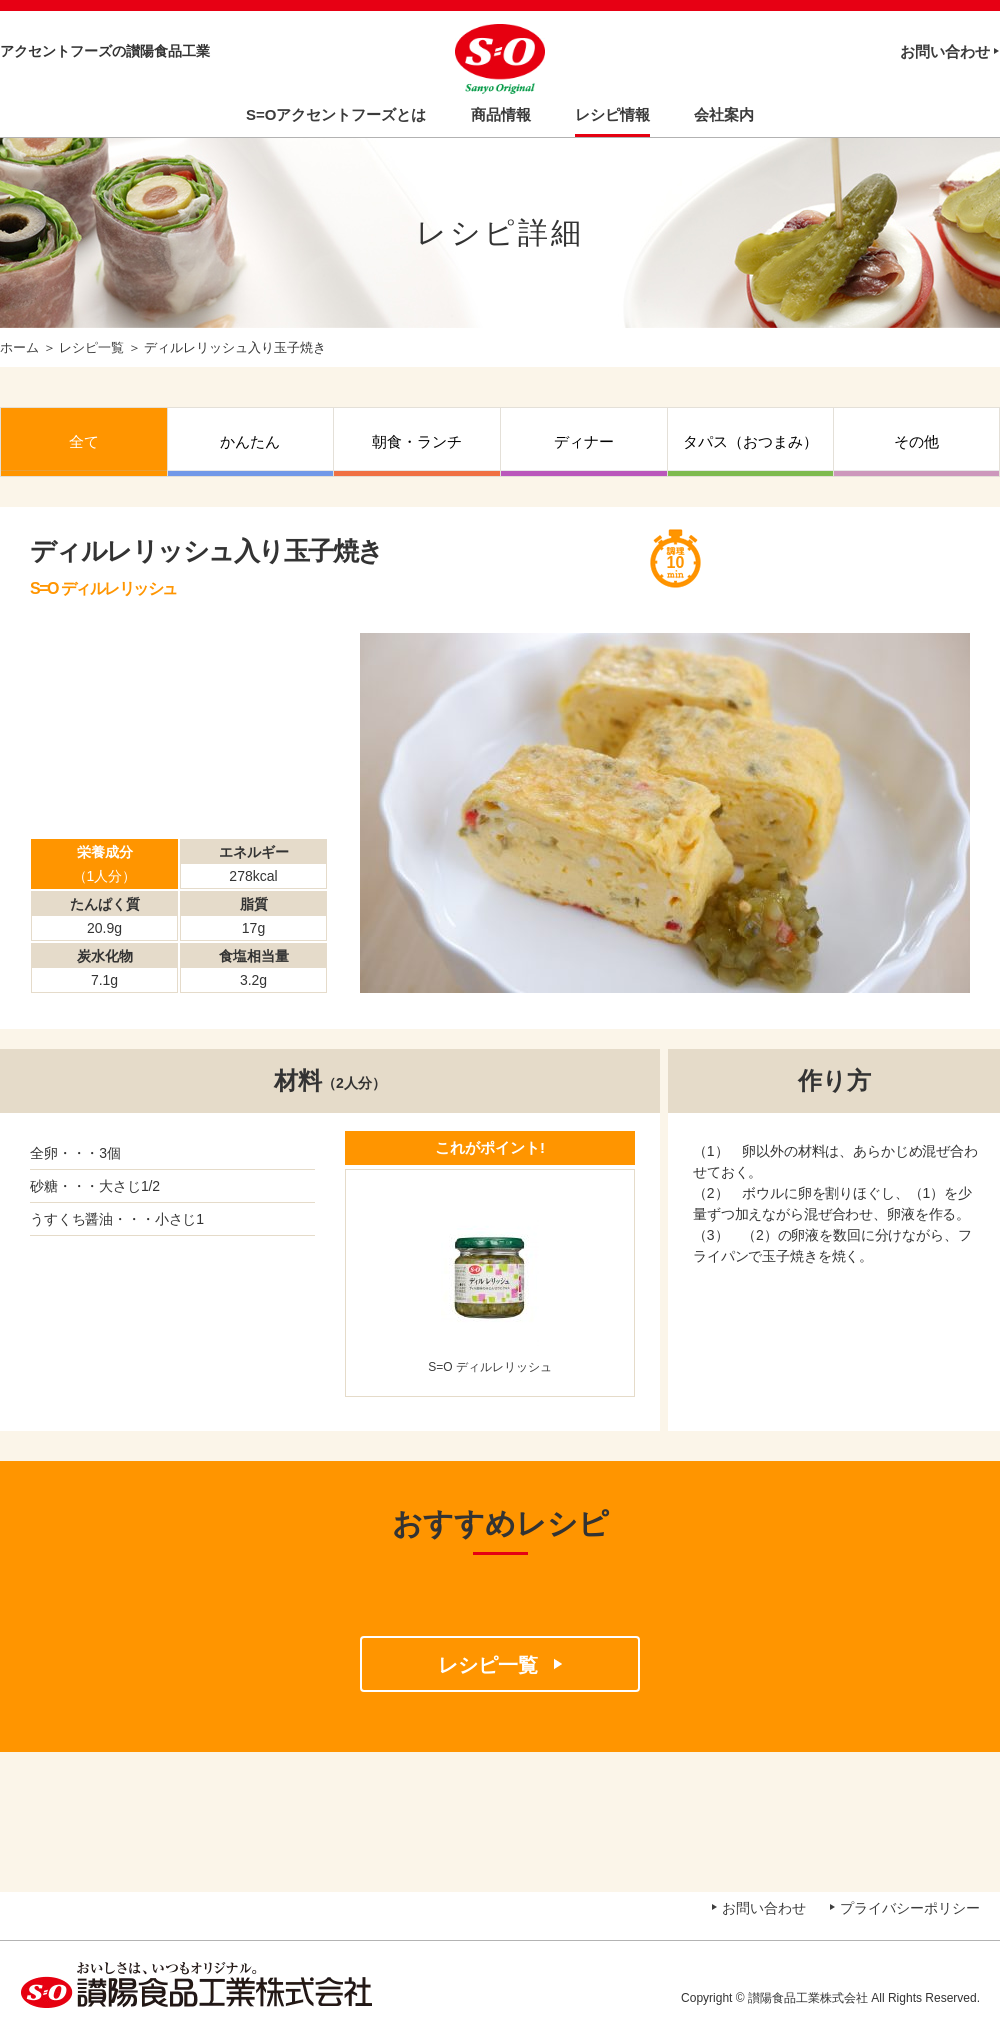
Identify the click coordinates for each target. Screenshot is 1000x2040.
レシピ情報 (612, 114)
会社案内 (724, 114)
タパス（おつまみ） (750, 441)
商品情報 (501, 114)
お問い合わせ (945, 51)
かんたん (250, 441)
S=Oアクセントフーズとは (336, 114)
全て (84, 441)
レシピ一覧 (91, 347)
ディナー (584, 441)
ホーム (19, 347)
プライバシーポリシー (910, 1908)
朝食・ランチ (417, 441)
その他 (916, 441)
